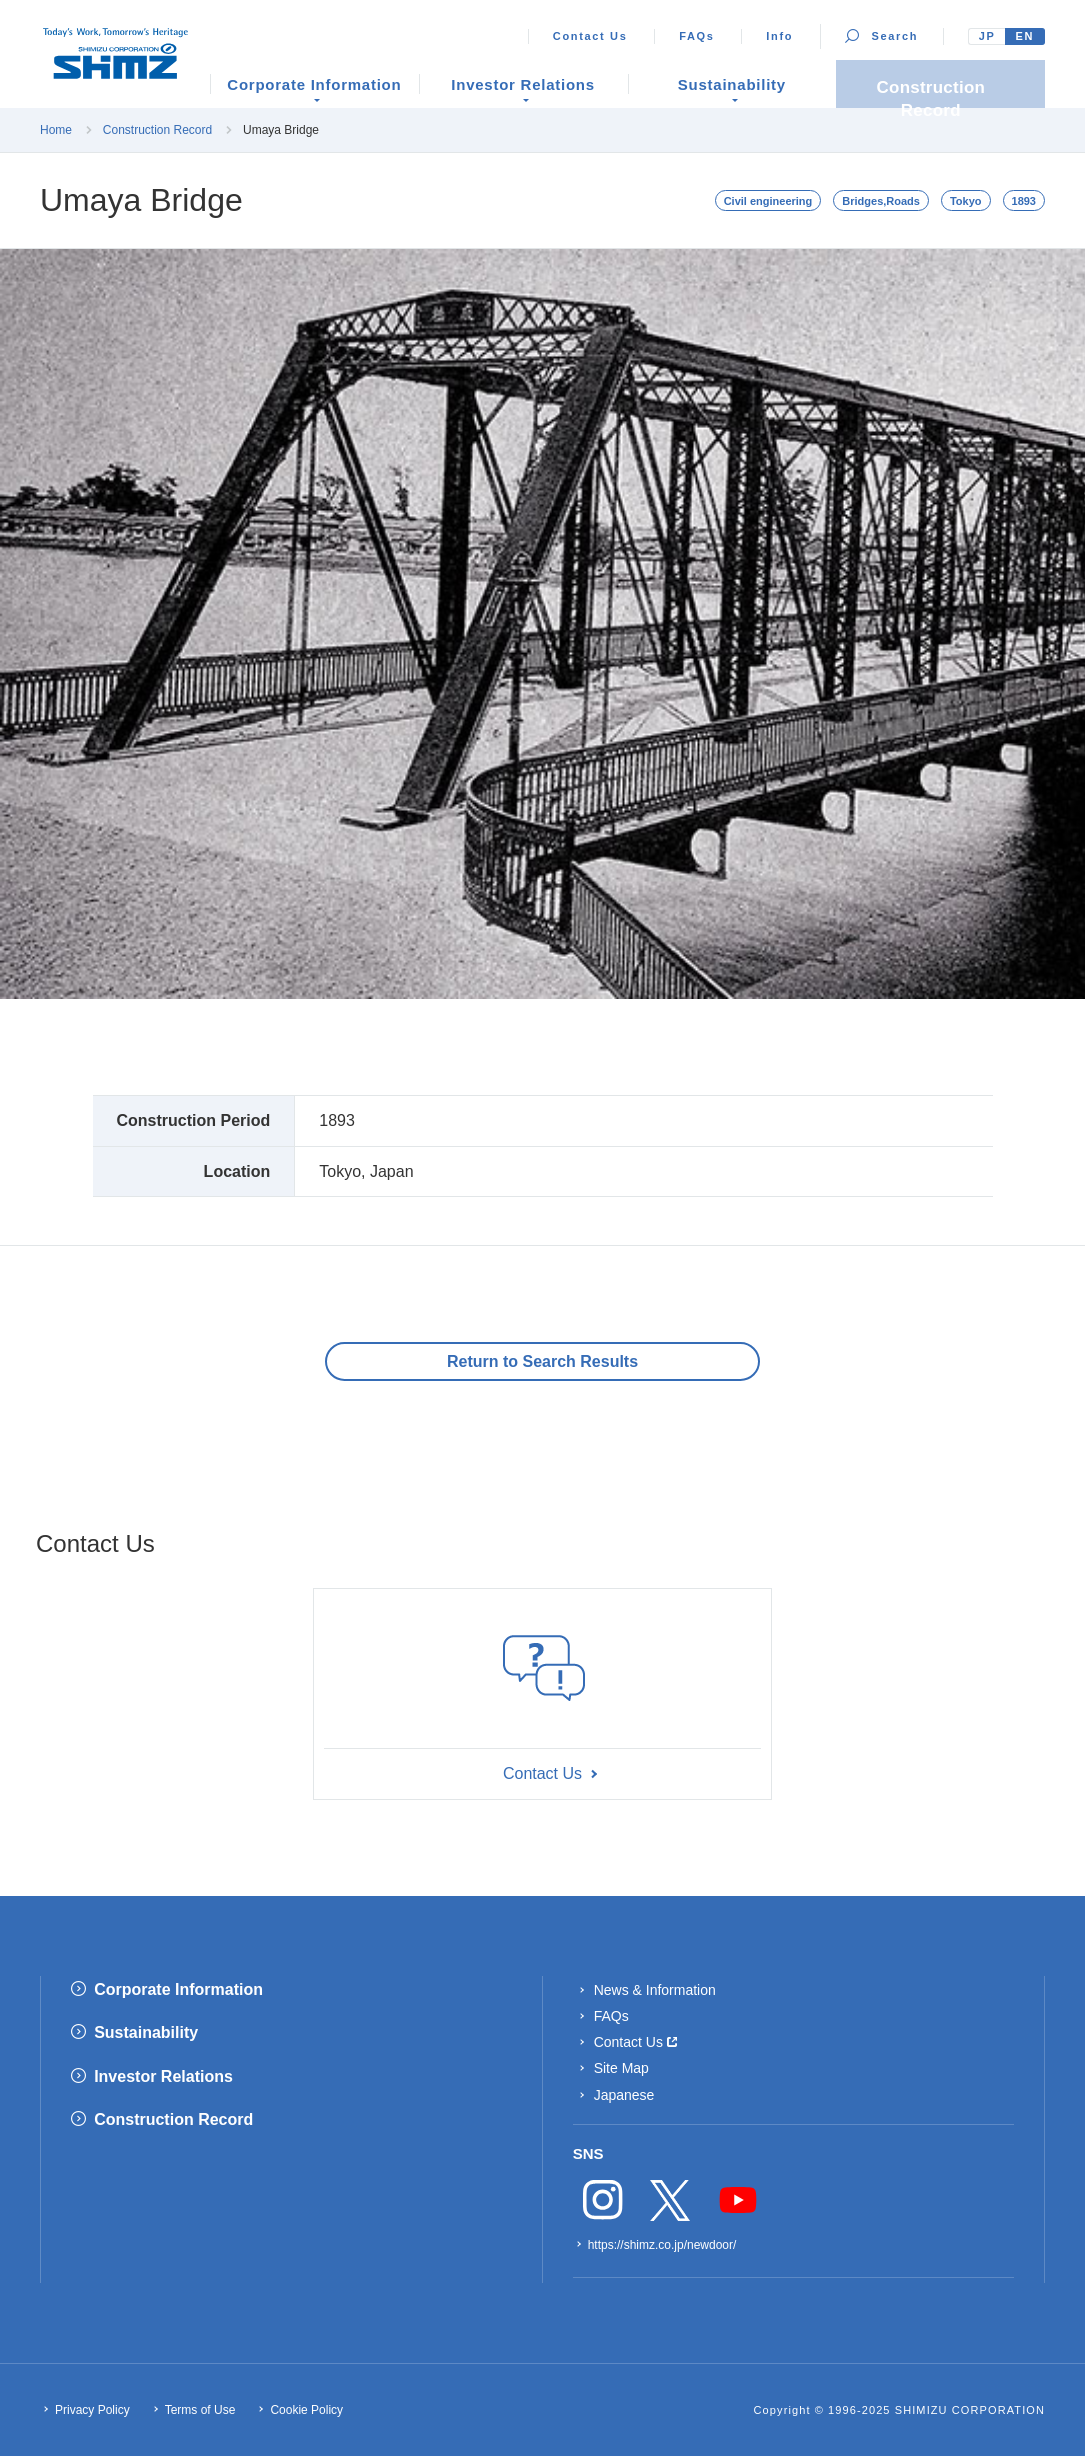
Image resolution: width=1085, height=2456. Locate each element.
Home (56, 130)
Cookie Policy (306, 2410)
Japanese (624, 2095)
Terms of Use (200, 2410)
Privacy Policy (92, 2410)
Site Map (621, 2068)
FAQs (696, 36)
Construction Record (157, 130)
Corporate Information (178, 1989)
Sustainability (146, 2032)
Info (779, 36)
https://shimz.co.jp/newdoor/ (662, 2245)
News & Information (655, 1990)
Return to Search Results (542, 1361)
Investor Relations (163, 2076)
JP (987, 36)
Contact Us (590, 36)
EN (1024, 36)
